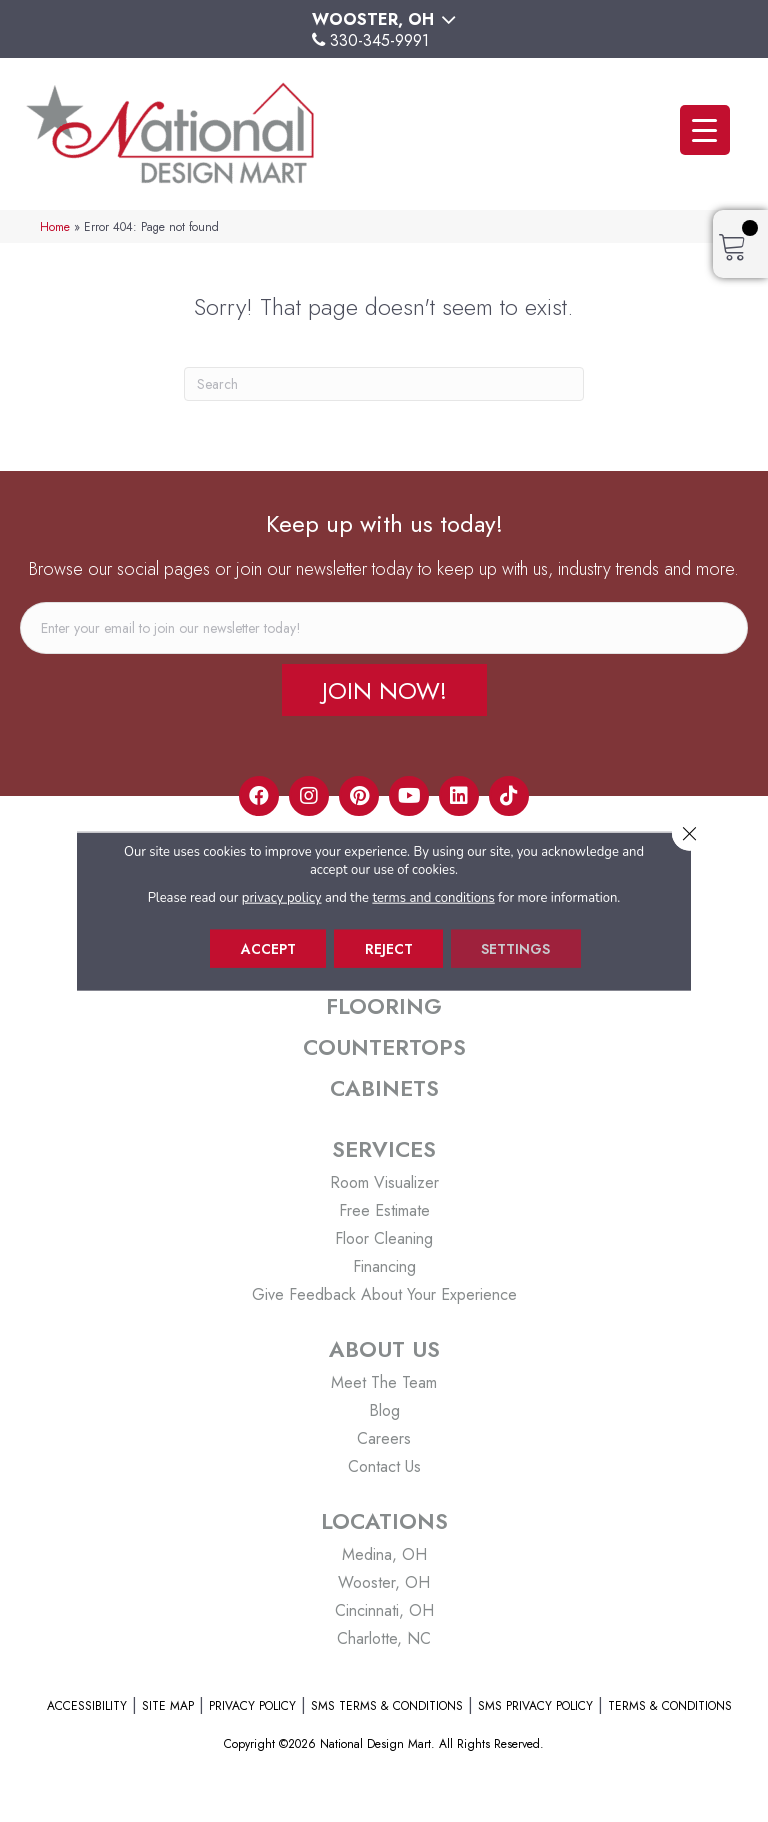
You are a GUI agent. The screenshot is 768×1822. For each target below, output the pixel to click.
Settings (517, 949)
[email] (384, 628)
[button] (384, 690)
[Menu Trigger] (705, 130)
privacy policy (281, 898)
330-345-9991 (379, 40)
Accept (267, 949)
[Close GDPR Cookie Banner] (689, 834)
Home (55, 226)
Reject (389, 949)
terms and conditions (434, 898)
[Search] (384, 384)
